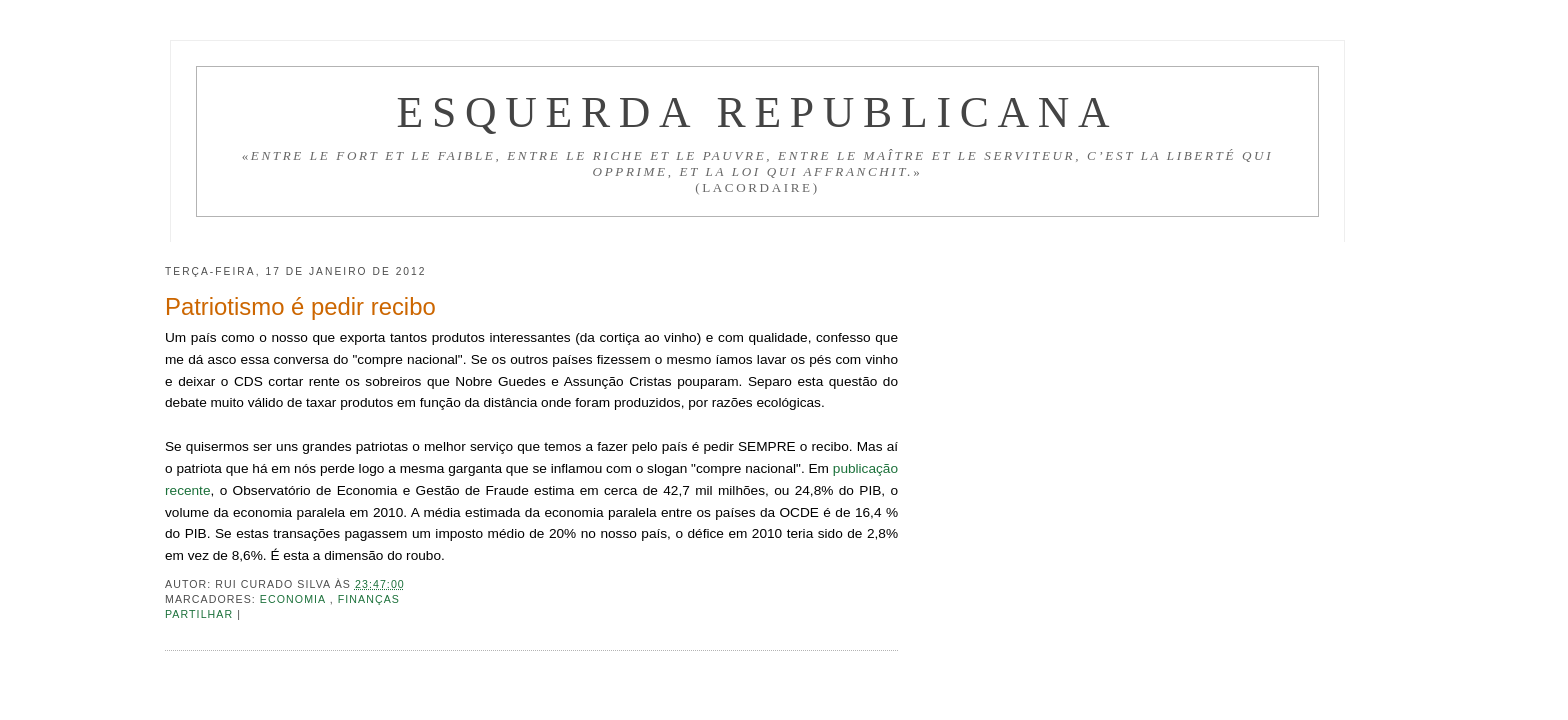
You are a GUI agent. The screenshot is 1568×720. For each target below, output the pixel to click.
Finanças (369, 599)
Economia (295, 599)
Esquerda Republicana (757, 112)
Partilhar (201, 614)
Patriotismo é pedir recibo (300, 306)
